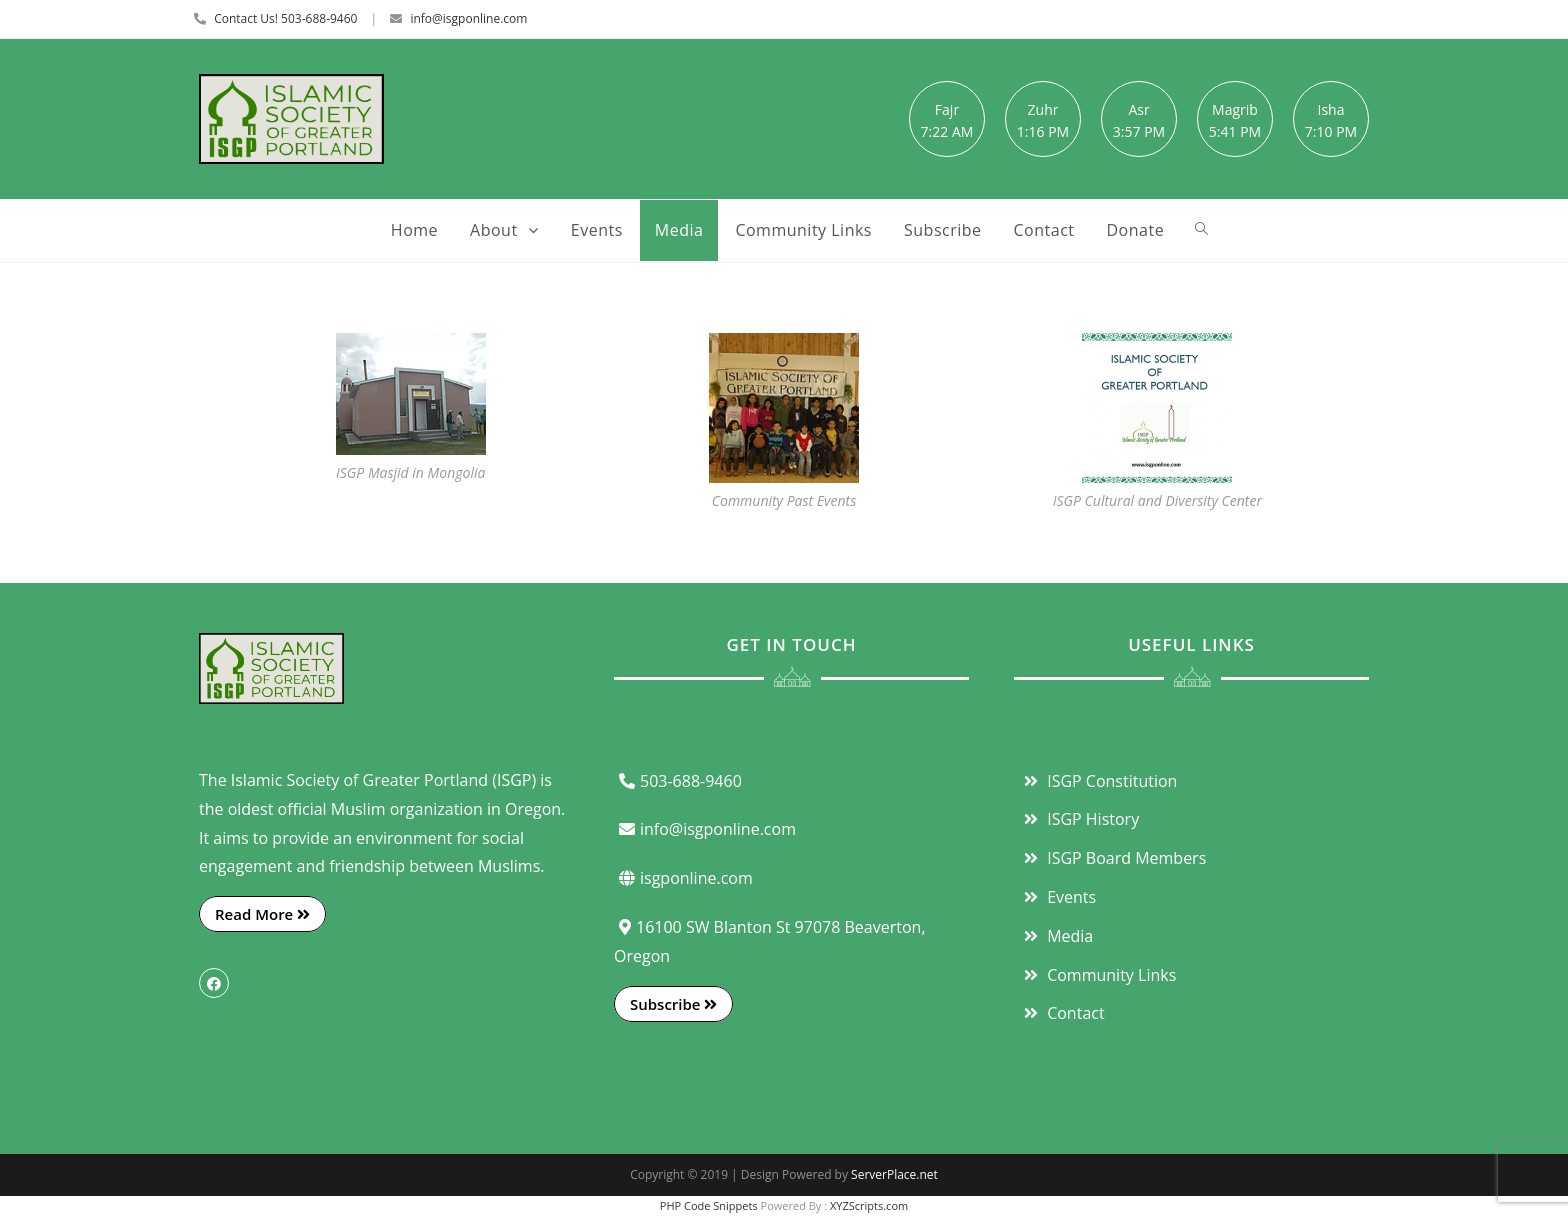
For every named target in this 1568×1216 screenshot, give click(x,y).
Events (1057, 897)
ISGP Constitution (1098, 781)
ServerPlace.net (894, 1174)
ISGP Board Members (1112, 858)
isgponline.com (683, 878)
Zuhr (1043, 109)
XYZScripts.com (869, 1205)
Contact (1062, 1013)
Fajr (947, 109)
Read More (262, 914)
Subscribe (673, 1004)
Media (1056, 936)
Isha (1331, 109)
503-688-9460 (678, 781)
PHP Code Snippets (709, 1205)
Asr (1138, 109)
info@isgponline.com (468, 18)
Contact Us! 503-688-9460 (285, 18)
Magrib (1235, 109)
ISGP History (1079, 819)
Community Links (1097, 975)
